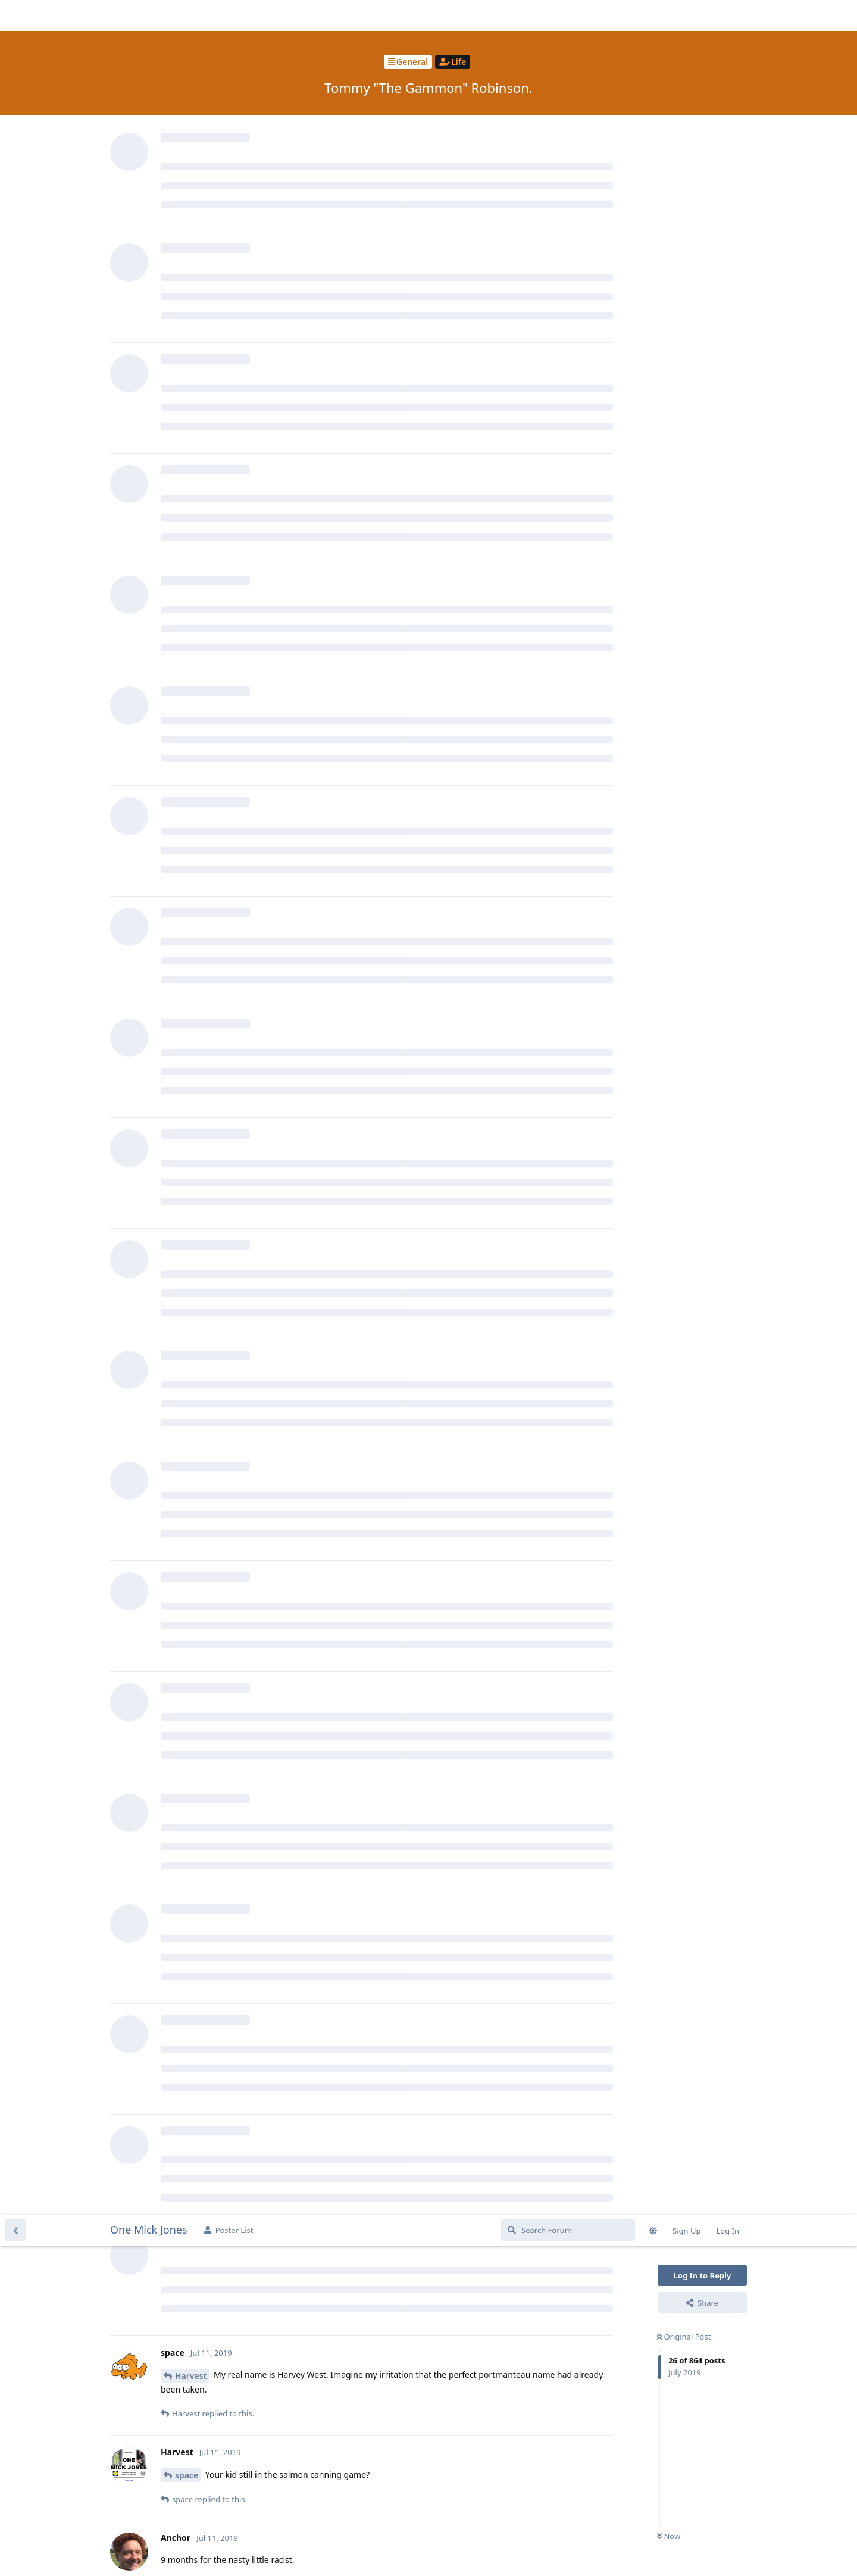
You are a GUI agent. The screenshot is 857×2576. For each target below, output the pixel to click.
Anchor (189, 527)
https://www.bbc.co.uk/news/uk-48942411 (246, 2478)
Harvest (191, 161)
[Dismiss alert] (281, 2551)
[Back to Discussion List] (15, 15)
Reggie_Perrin (203, 1047)
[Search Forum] (568, 15)
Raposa (190, 1197)
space (186, 260)
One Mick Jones (148, 15)
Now (668, 322)
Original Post (684, 122)
